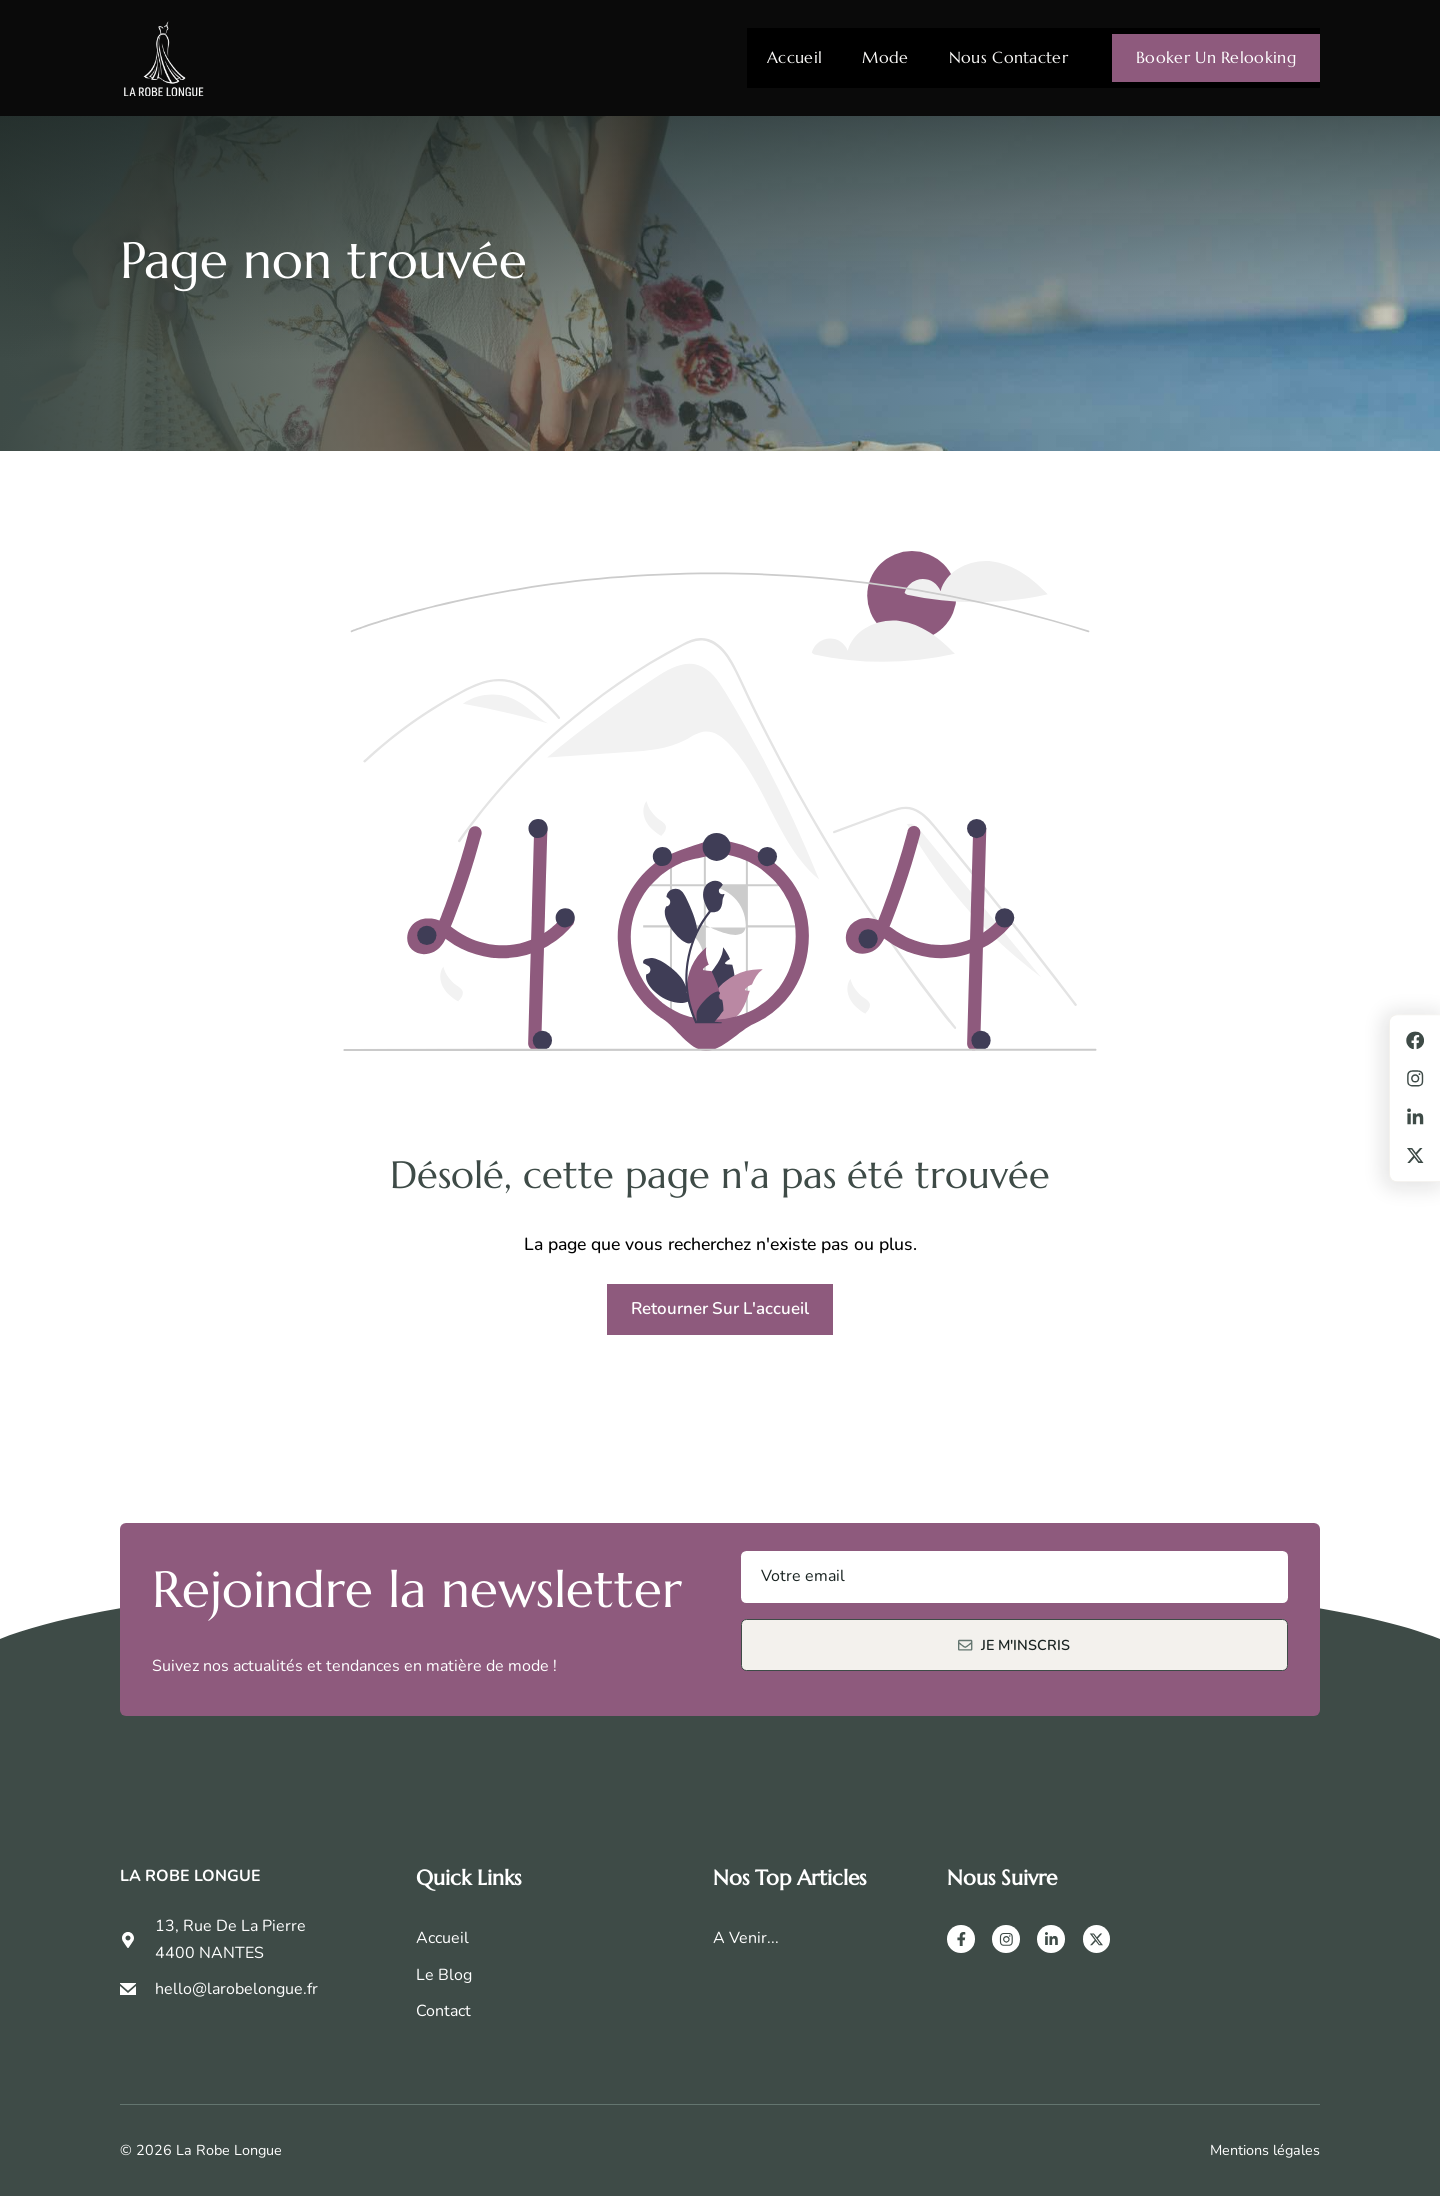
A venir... (746, 1938)
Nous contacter (1008, 57)
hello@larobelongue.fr (236, 1989)
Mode (885, 57)
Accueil (794, 57)
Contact (443, 2011)
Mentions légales (1265, 2150)
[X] (1097, 1939)
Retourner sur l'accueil (720, 1308)
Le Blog (444, 1975)
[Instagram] (1006, 1939)
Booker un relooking (1216, 57)
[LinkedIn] (1051, 1939)
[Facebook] (961, 1939)
